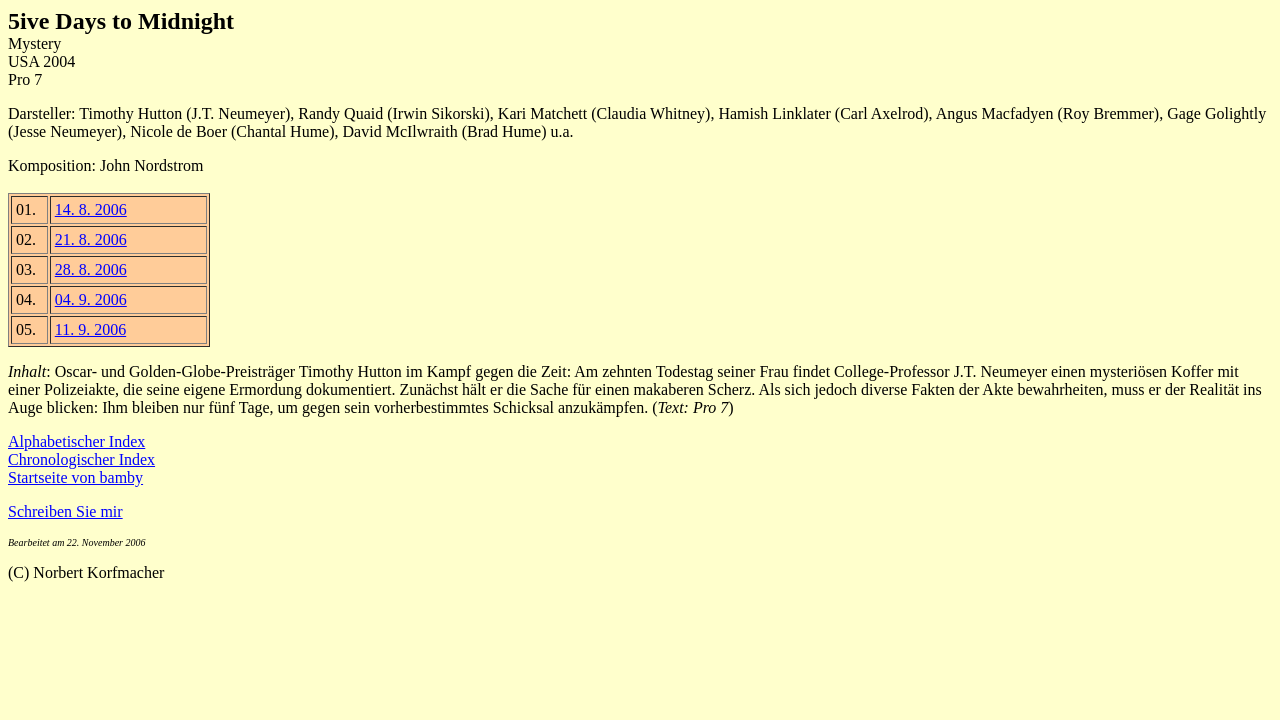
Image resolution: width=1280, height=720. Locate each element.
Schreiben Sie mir (65, 511)
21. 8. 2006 (91, 239)
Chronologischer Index (81, 459)
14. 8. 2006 (91, 209)
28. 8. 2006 (91, 269)
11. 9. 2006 (90, 329)
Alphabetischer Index (76, 441)
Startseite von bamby (75, 477)
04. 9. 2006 (91, 299)
